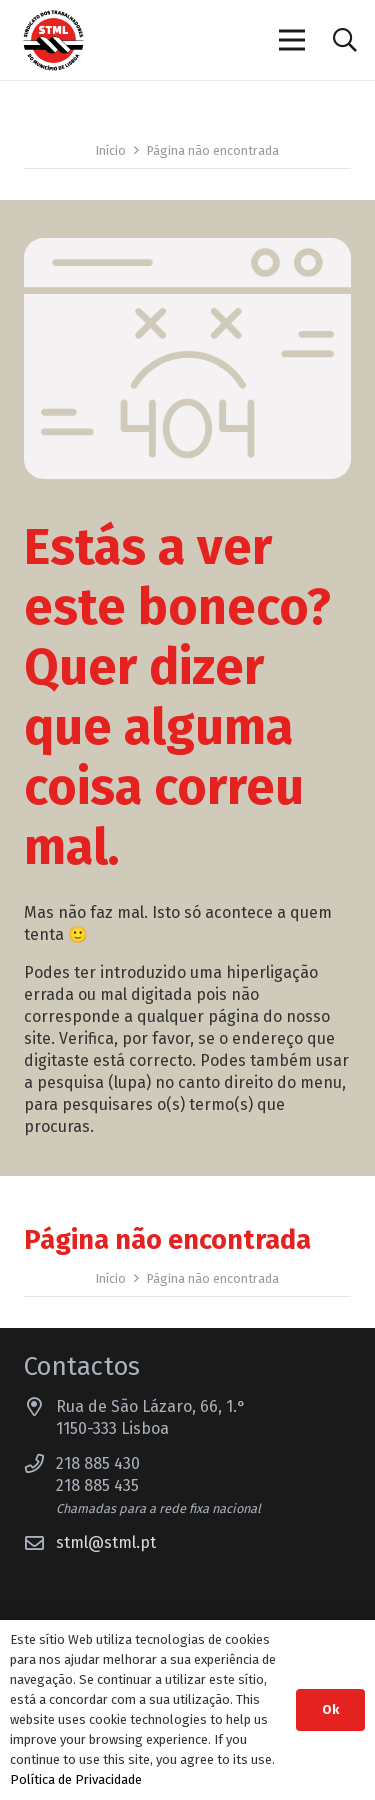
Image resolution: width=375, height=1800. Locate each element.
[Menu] (293, 40)
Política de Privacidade (76, 1779)
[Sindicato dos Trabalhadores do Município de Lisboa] (53, 40)
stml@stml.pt (106, 1542)
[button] (344, 40)
